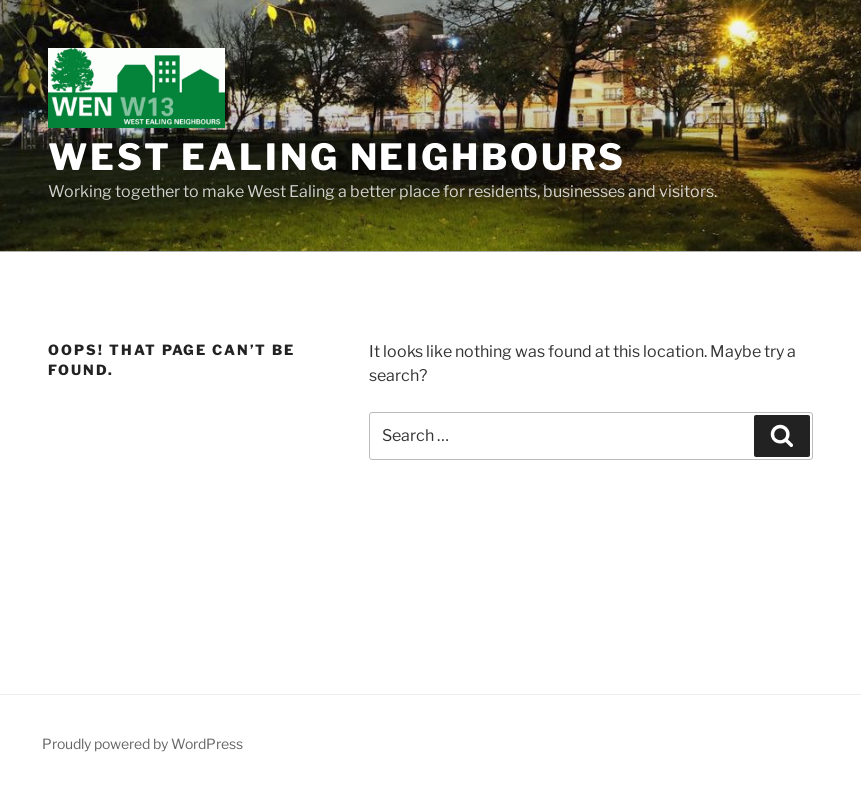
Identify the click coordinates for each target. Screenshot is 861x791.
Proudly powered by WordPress (142, 743)
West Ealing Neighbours (337, 157)
